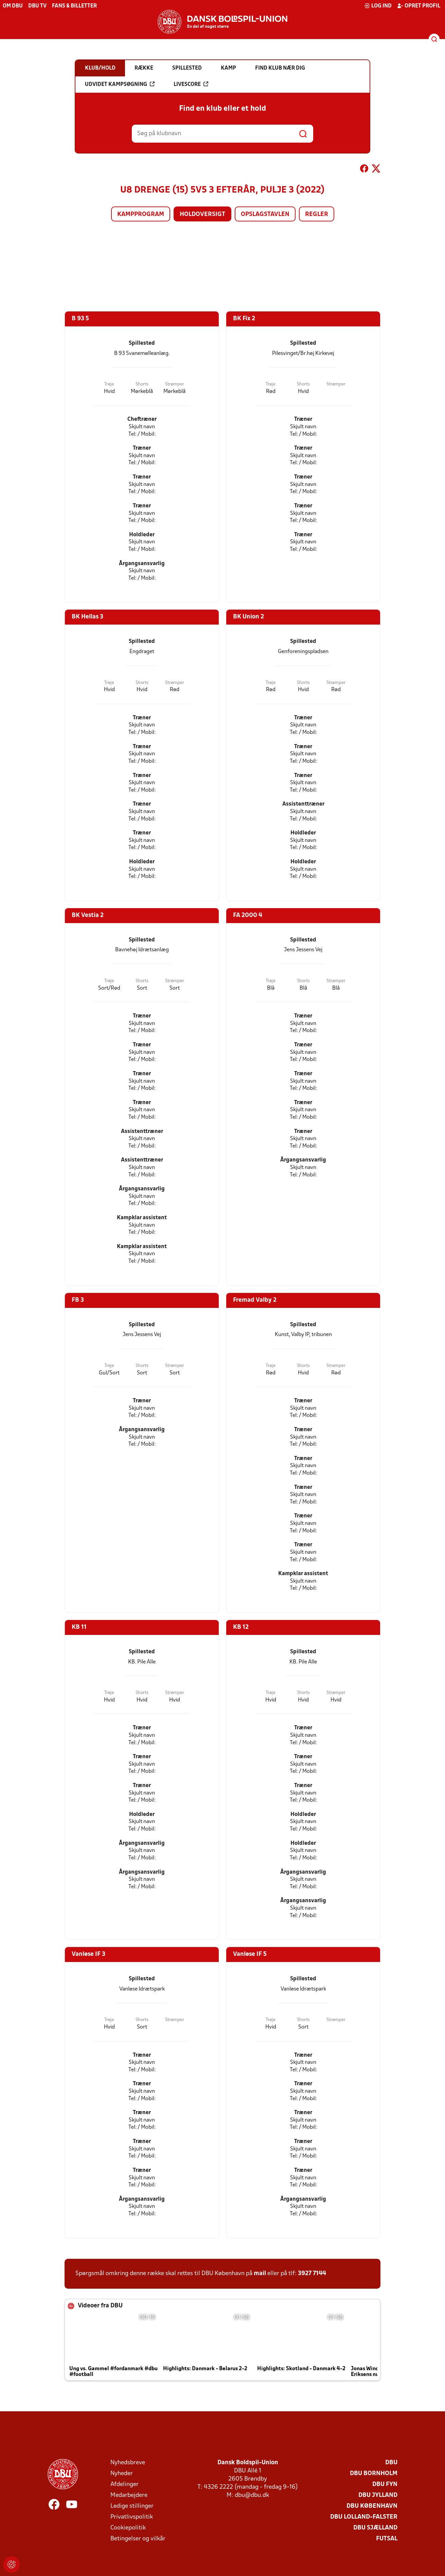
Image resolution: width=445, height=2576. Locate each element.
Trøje (109, 384)
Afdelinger (124, 2484)
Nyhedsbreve (127, 2463)
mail (260, 2273)
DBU (391, 2463)
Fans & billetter (74, 6)
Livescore (191, 84)
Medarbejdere (128, 2495)
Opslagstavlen (265, 214)
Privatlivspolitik (131, 2517)
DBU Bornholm (373, 2473)
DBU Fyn (384, 2484)
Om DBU (13, 6)
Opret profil (418, 6)
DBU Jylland (377, 2495)
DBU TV (37, 6)
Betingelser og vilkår (137, 2539)
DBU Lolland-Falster (363, 2517)
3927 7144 (312, 2273)
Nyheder (121, 2473)
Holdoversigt (202, 214)
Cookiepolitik (128, 2528)
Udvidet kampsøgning (120, 84)
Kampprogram (140, 214)
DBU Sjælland (375, 2528)
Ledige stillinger (132, 2506)
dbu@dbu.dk (252, 2495)
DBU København (371, 2506)
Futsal (386, 2539)
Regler (316, 214)
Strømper (174, 384)
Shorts (142, 384)
